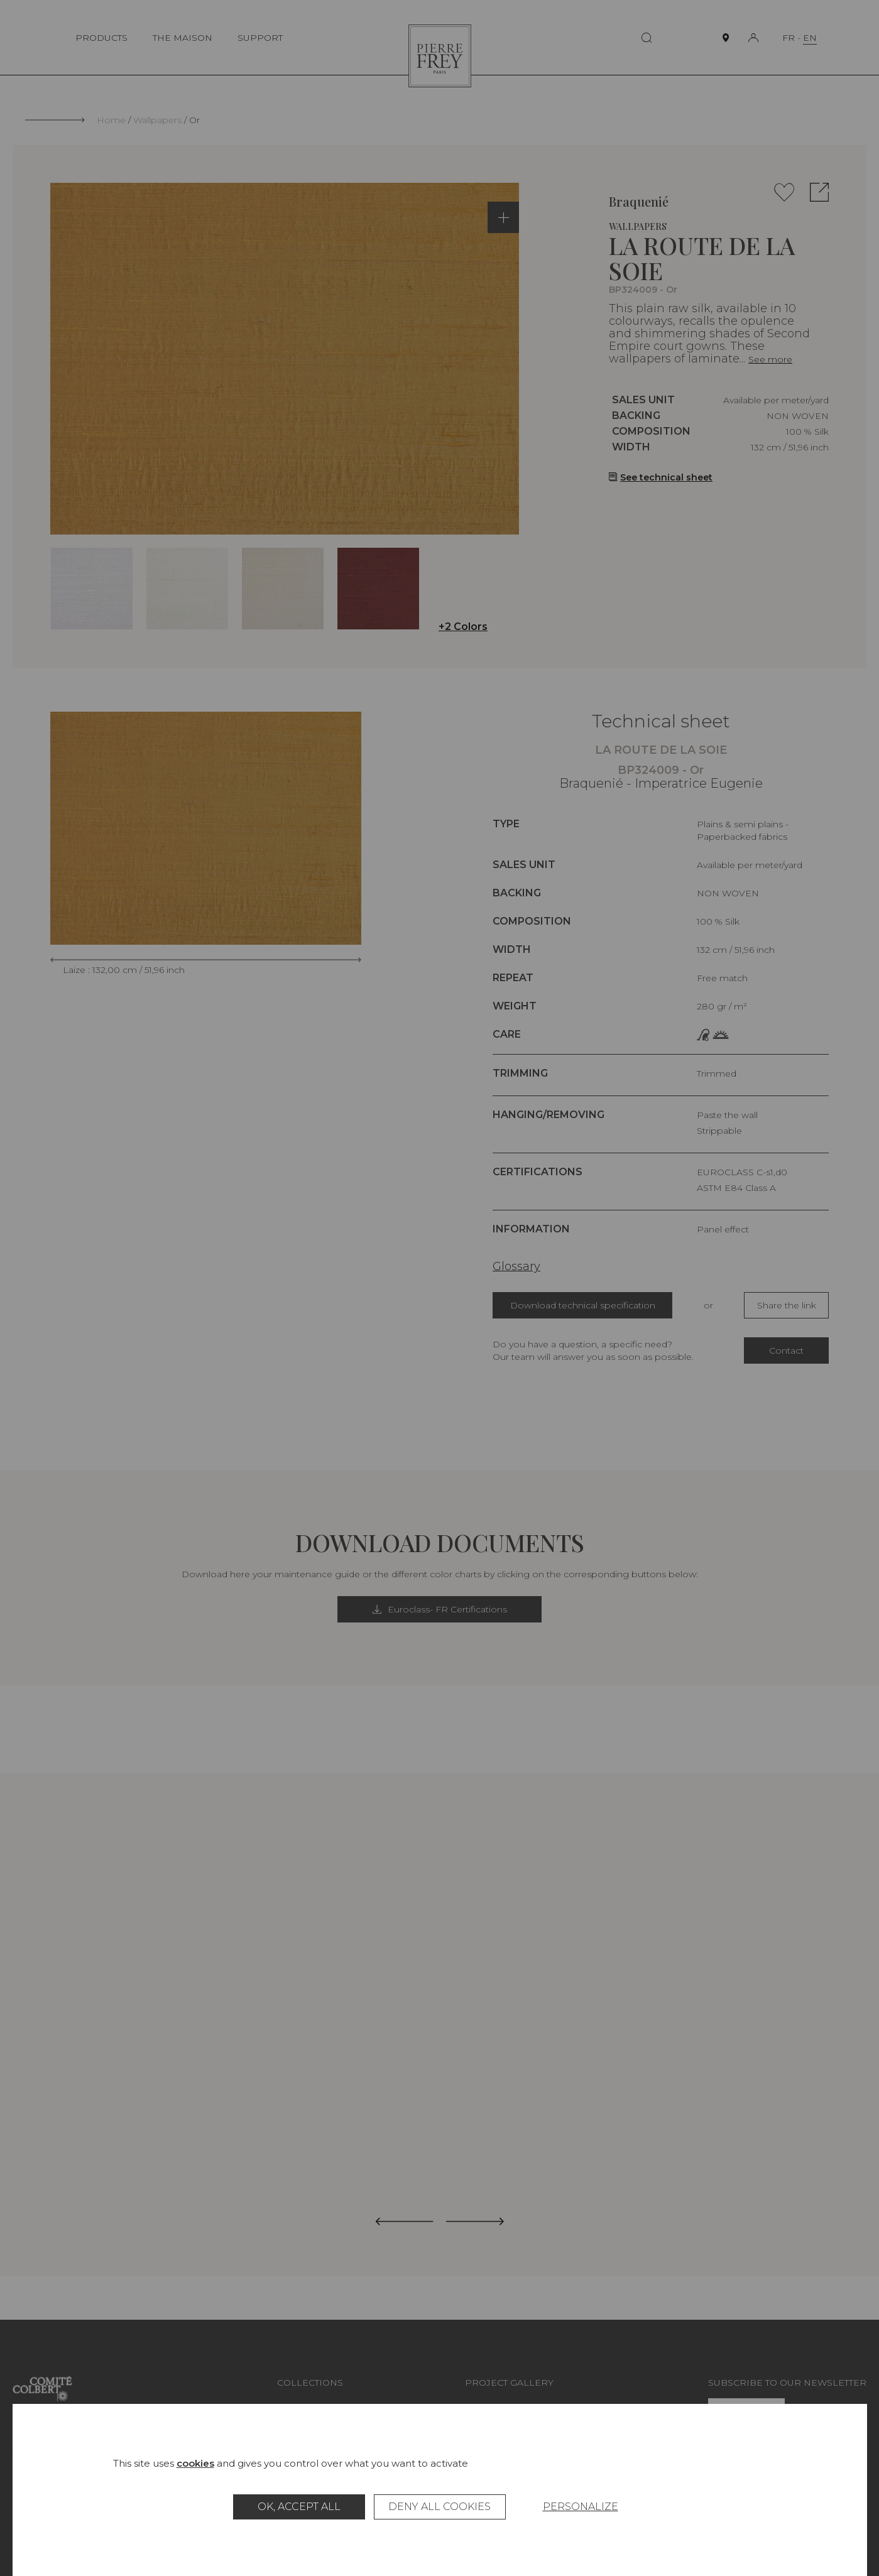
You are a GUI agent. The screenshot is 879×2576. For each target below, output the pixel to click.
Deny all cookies (439, 2507)
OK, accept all (299, 2507)
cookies (195, 2463)
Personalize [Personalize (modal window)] (580, 2507)
